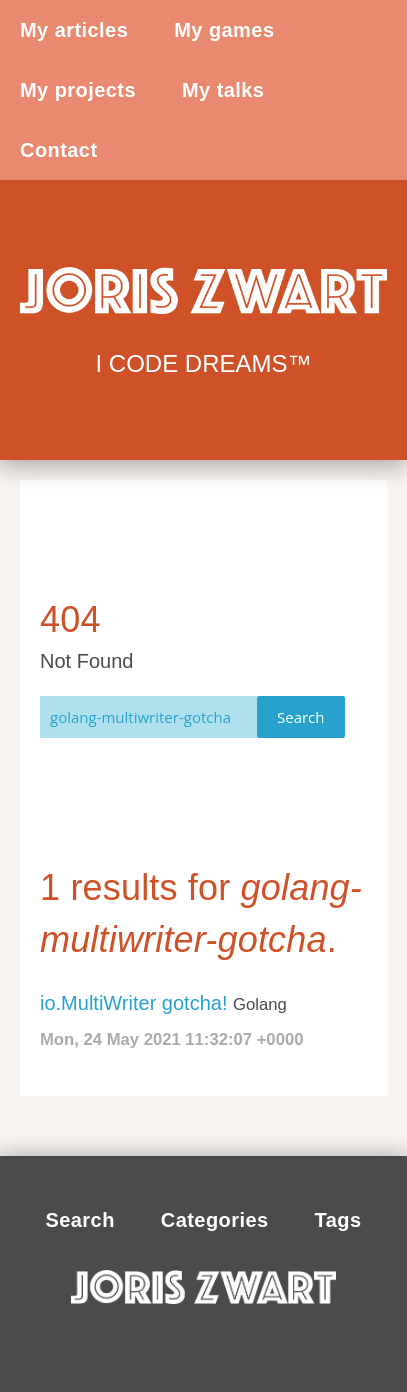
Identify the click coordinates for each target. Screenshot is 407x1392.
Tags (338, 1220)
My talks (223, 90)
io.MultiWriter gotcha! (133, 1003)
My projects (78, 90)
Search (301, 717)
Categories (215, 1220)
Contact (59, 150)
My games (224, 30)
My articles (74, 30)
